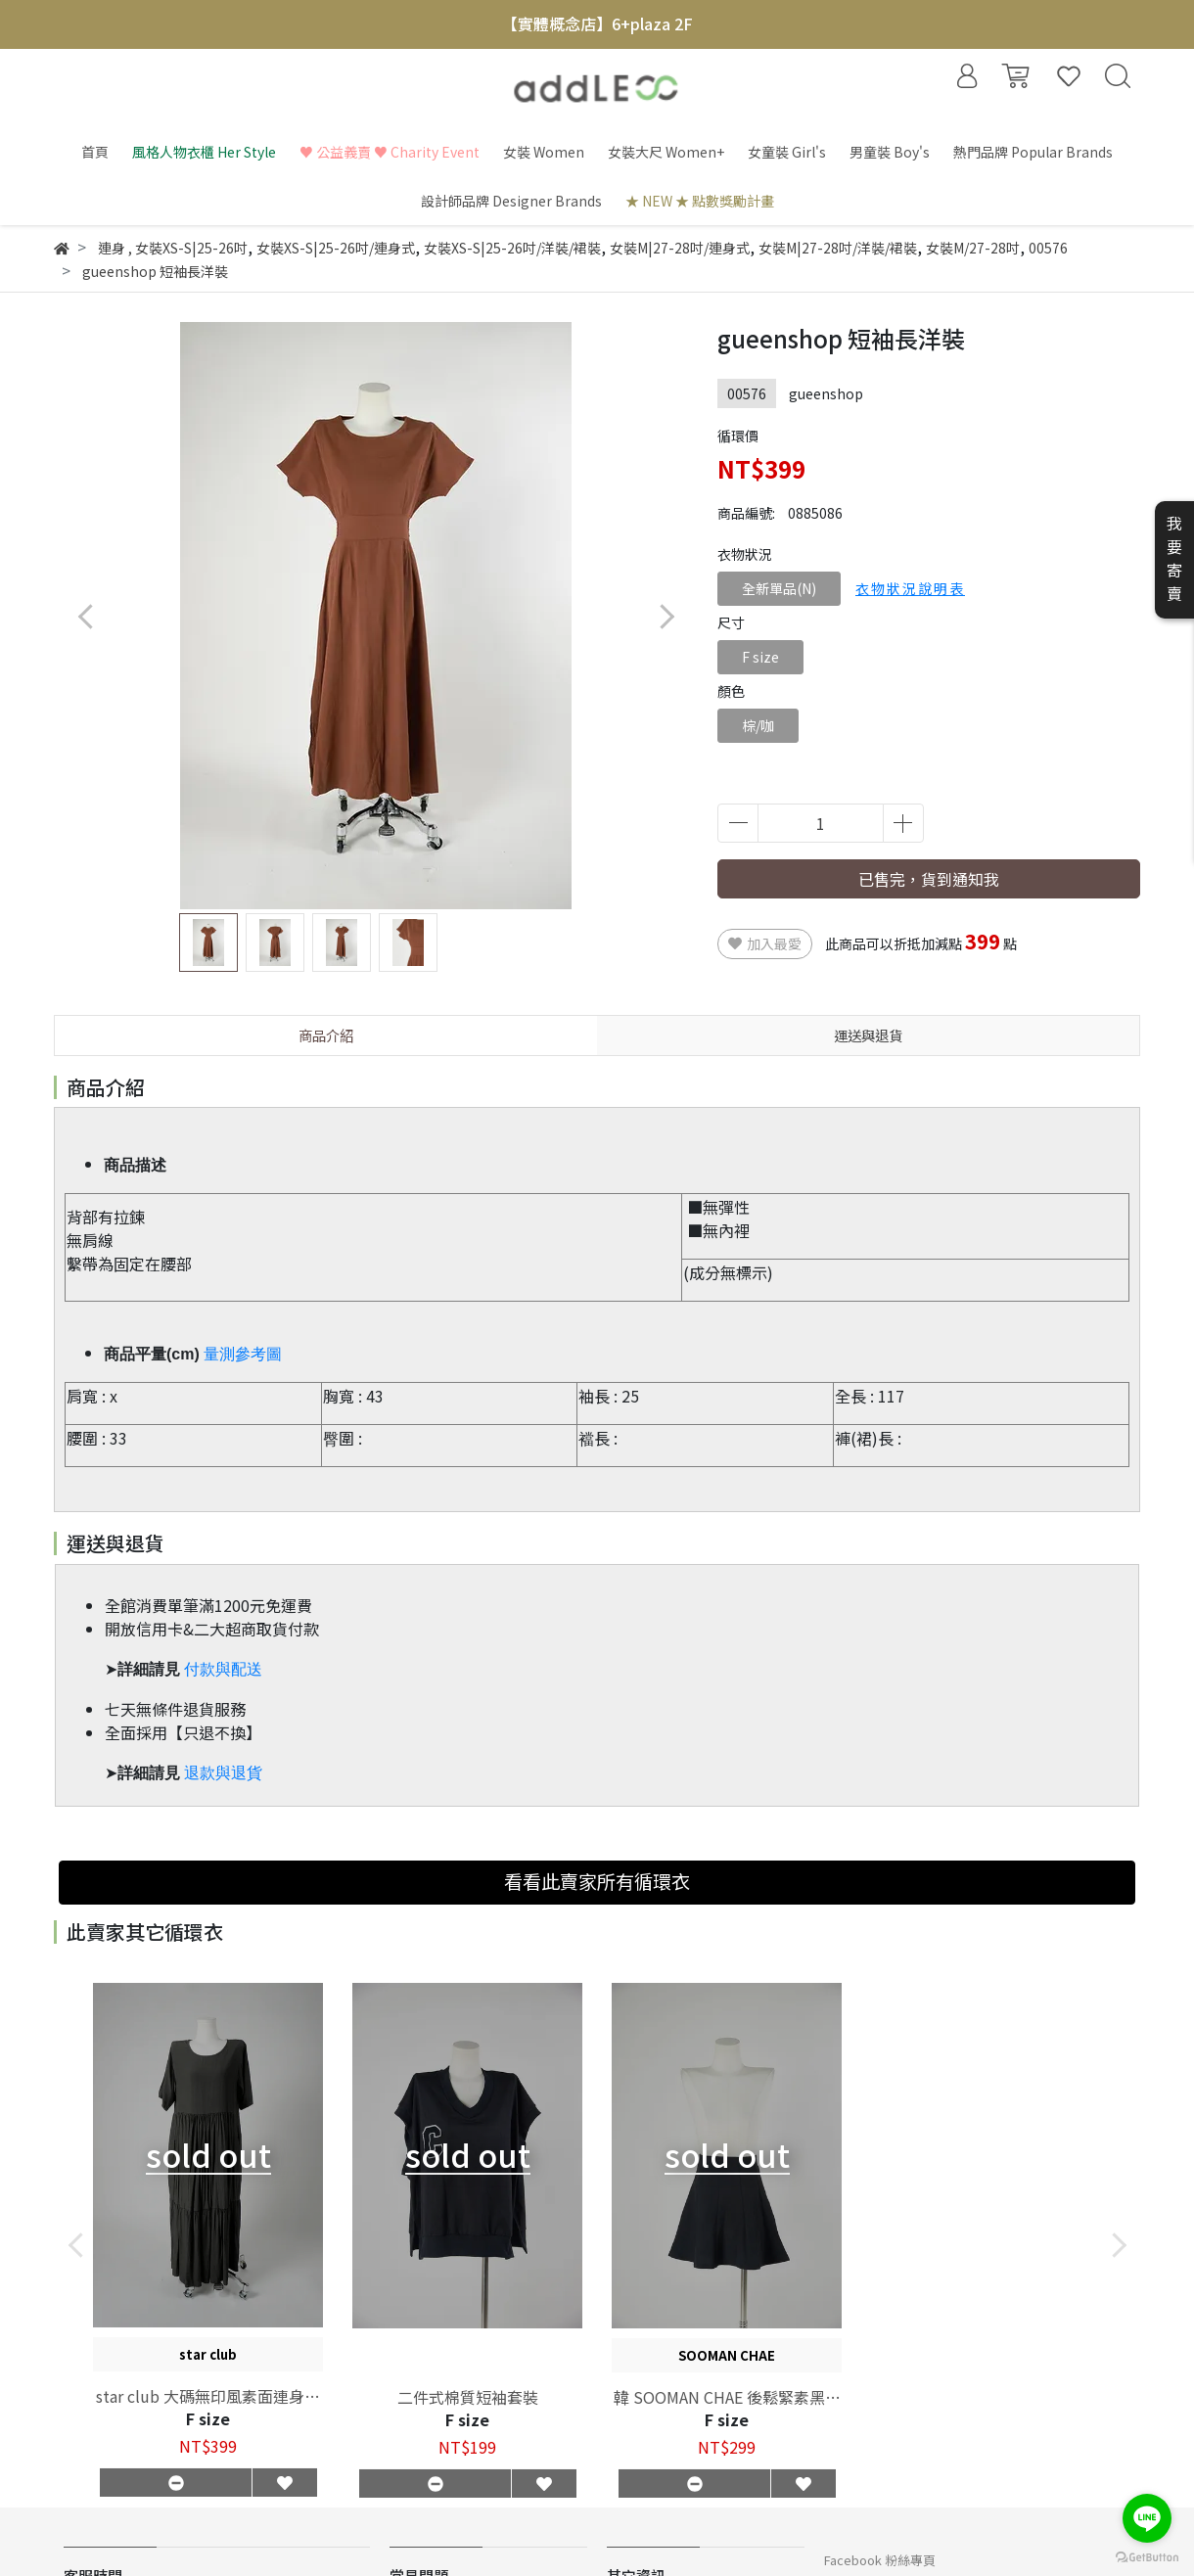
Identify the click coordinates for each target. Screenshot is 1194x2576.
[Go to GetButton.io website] (1147, 2556)
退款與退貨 (223, 1773)
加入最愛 (765, 943)
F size (760, 657)
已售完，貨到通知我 (928, 879)
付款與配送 (223, 1669)
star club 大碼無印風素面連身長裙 (208, 2396)
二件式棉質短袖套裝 (467, 2397)
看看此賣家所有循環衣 (597, 1881)
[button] (666, 616)
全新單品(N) (779, 588)
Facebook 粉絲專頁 (880, 2560)
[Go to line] (1147, 2518)
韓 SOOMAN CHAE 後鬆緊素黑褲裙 (727, 2397)
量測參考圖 (243, 1354)
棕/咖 (758, 725)
